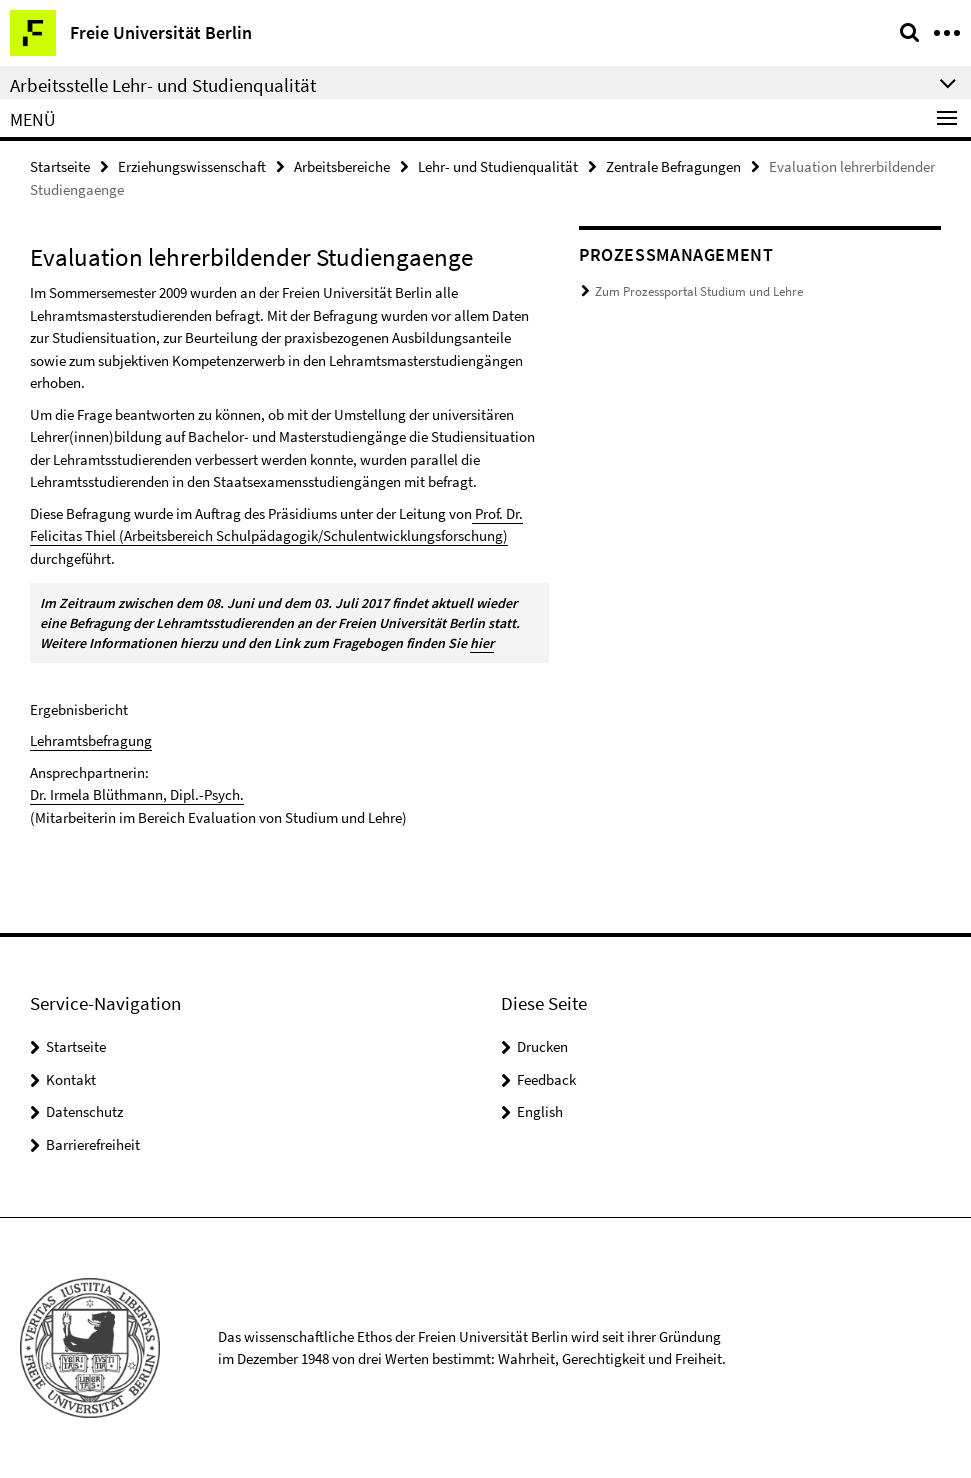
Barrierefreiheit (93, 1144)
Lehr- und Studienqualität (498, 166)
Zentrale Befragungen (673, 166)
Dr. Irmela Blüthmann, (100, 794)
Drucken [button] (542, 1046)
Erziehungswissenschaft (192, 166)
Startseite (60, 166)
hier (482, 643)
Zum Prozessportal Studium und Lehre (699, 291)
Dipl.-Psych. (207, 794)
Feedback (546, 1079)
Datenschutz (84, 1111)
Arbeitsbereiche (342, 166)
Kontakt (71, 1079)
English (540, 1111)
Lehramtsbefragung (91, 740)
